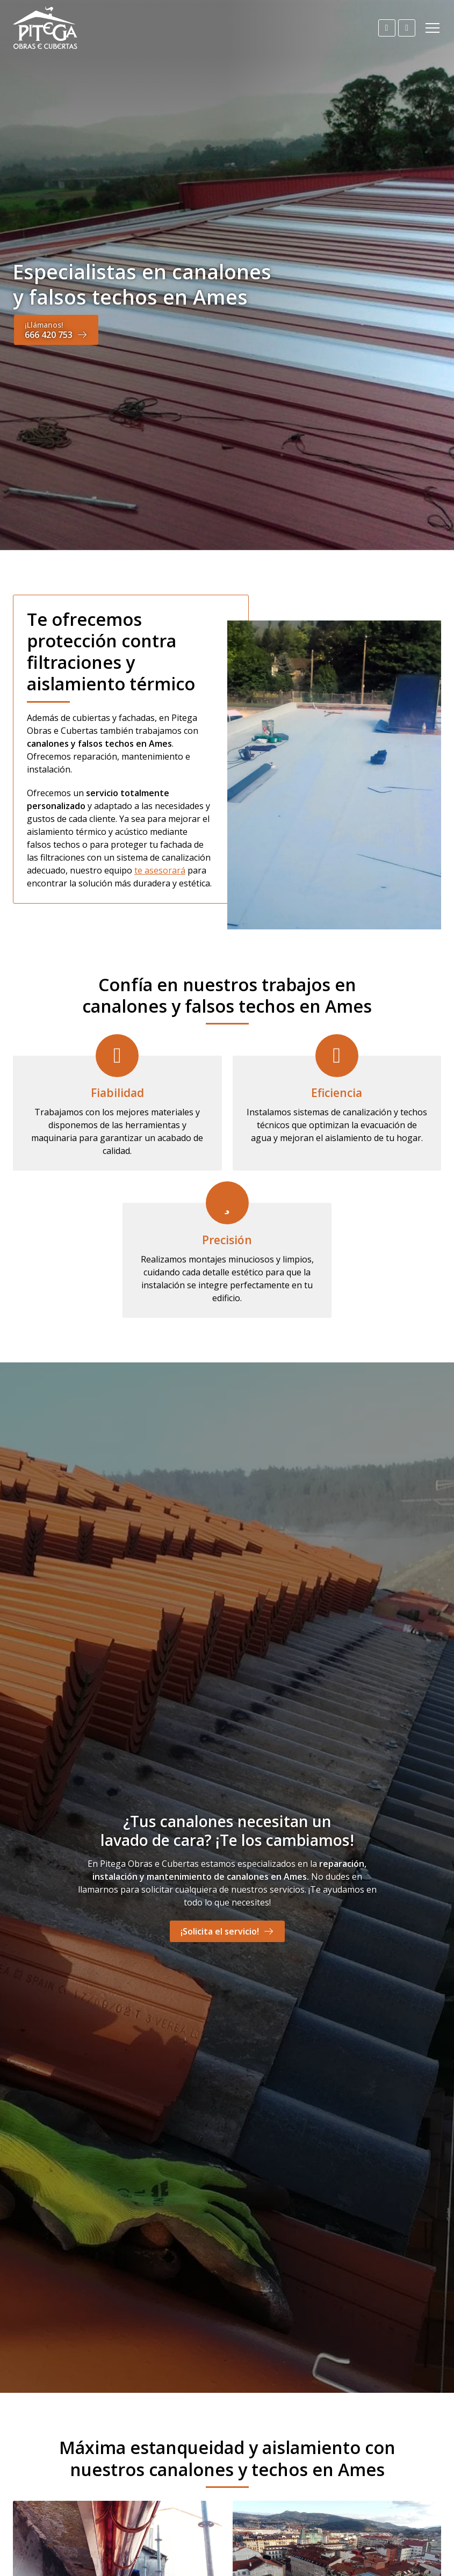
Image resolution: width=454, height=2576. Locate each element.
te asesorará (159, 870)
